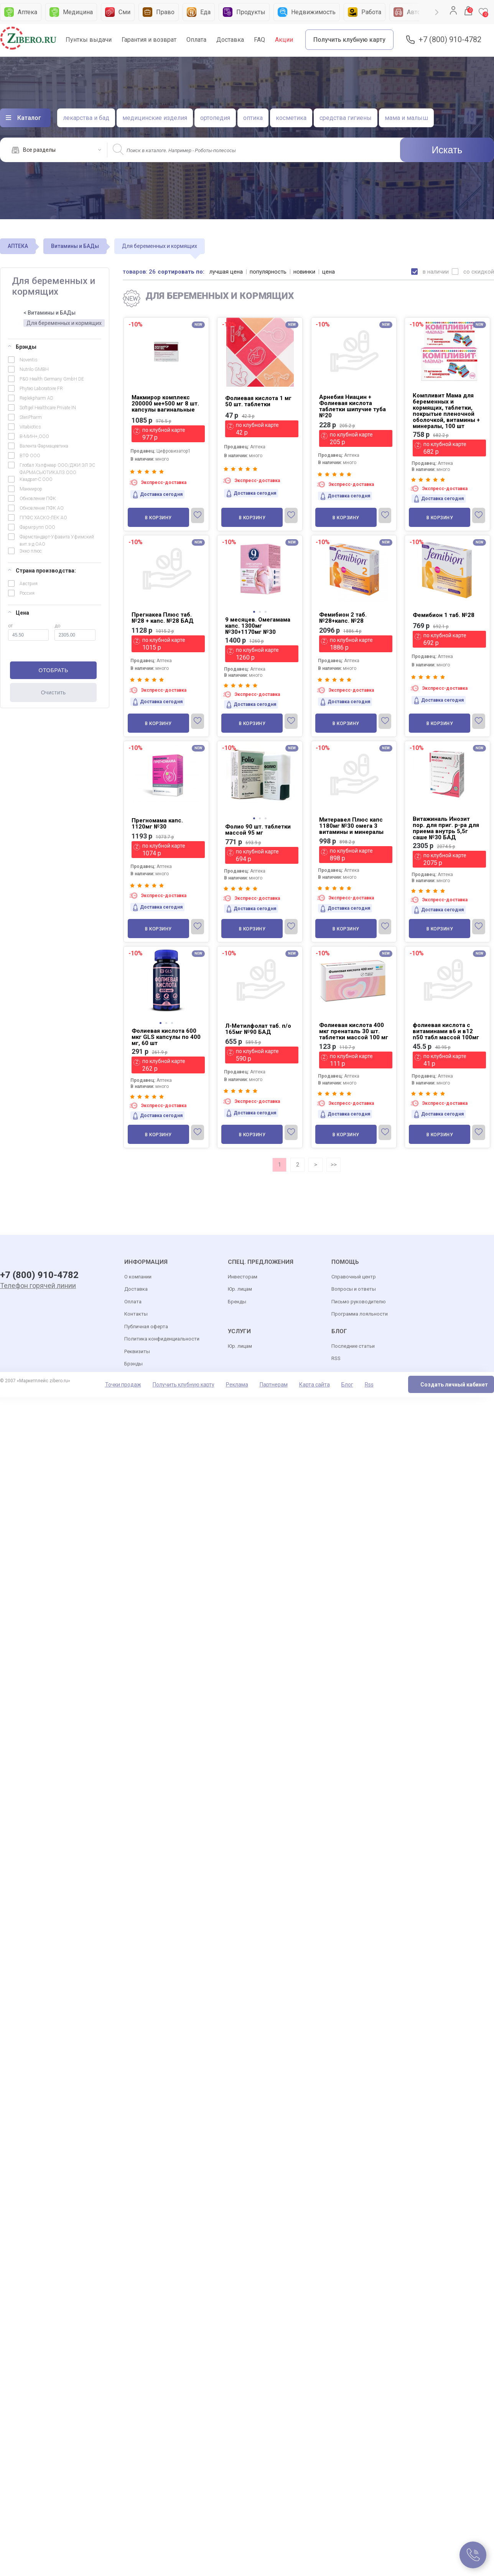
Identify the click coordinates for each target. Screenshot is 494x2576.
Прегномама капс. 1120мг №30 (157, 823)
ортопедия (215, 117)
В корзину (158, 517)
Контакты (136, 1314)
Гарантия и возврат (149, 39)
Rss (369, 1385)
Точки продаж (123, 1385)
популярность (268, 271)
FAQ (259, 39)
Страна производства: (42, 571)
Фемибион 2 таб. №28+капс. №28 (343, 617)
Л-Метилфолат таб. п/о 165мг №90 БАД (258, 1028)
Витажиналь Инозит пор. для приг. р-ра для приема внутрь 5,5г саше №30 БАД (446, 828)
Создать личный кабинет (454, 1385)
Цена (18, 613)
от (28, 632)
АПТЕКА (18, 246)
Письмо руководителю (358, 1301)
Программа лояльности (359, 1314)
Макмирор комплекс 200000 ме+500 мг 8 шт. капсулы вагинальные (165, 403)
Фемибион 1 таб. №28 (443, 615)
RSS (336, 1358)
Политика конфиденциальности (161, 1339)
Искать (447, 149)
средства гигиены (345, 117)
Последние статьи (353, 1346)
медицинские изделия (154, 117)
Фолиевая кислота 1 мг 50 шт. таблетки (258, 401)
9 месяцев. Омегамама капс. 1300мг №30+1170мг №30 (257, 625)
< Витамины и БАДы (49, 313)
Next (437, 12)
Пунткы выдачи (89, 39)
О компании (137, 1277)
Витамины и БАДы (75, 246)
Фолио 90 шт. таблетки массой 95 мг (258, 829)
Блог (347, 1385)
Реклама (237, 1385)
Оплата (196, 39)
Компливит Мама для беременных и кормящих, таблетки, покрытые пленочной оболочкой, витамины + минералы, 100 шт (446, 411)
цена (328, 271)
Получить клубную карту (349, 39)
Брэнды (22, 347)
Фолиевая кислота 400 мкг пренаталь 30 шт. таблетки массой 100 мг (353, 1031)
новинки (304, 271)
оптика (253, 117)
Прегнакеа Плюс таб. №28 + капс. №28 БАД (163, 617)
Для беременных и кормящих (64, 323)
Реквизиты (137, 1351)
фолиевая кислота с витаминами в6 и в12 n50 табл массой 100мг (446, 1031)
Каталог (29, 117)
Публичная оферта (146, 1326)
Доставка (230, 39)
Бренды (237, 1301)
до (75, 632)
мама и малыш (406, 117)
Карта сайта (314, 1385)
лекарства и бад (86, 117)
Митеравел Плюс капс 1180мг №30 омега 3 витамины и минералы (351, 825)
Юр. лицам (240, 1289)
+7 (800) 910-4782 (449, 39)
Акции (284, 39)
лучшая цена (226, 271)
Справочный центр (353, 1277)
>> (334, 1164)
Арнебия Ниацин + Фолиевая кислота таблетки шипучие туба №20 (352, 406)
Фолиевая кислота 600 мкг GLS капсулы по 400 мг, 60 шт (166, 1037)
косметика (291, 117)
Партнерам (274, 1385)
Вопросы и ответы (353, 1289)
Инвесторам (242, 1277)
